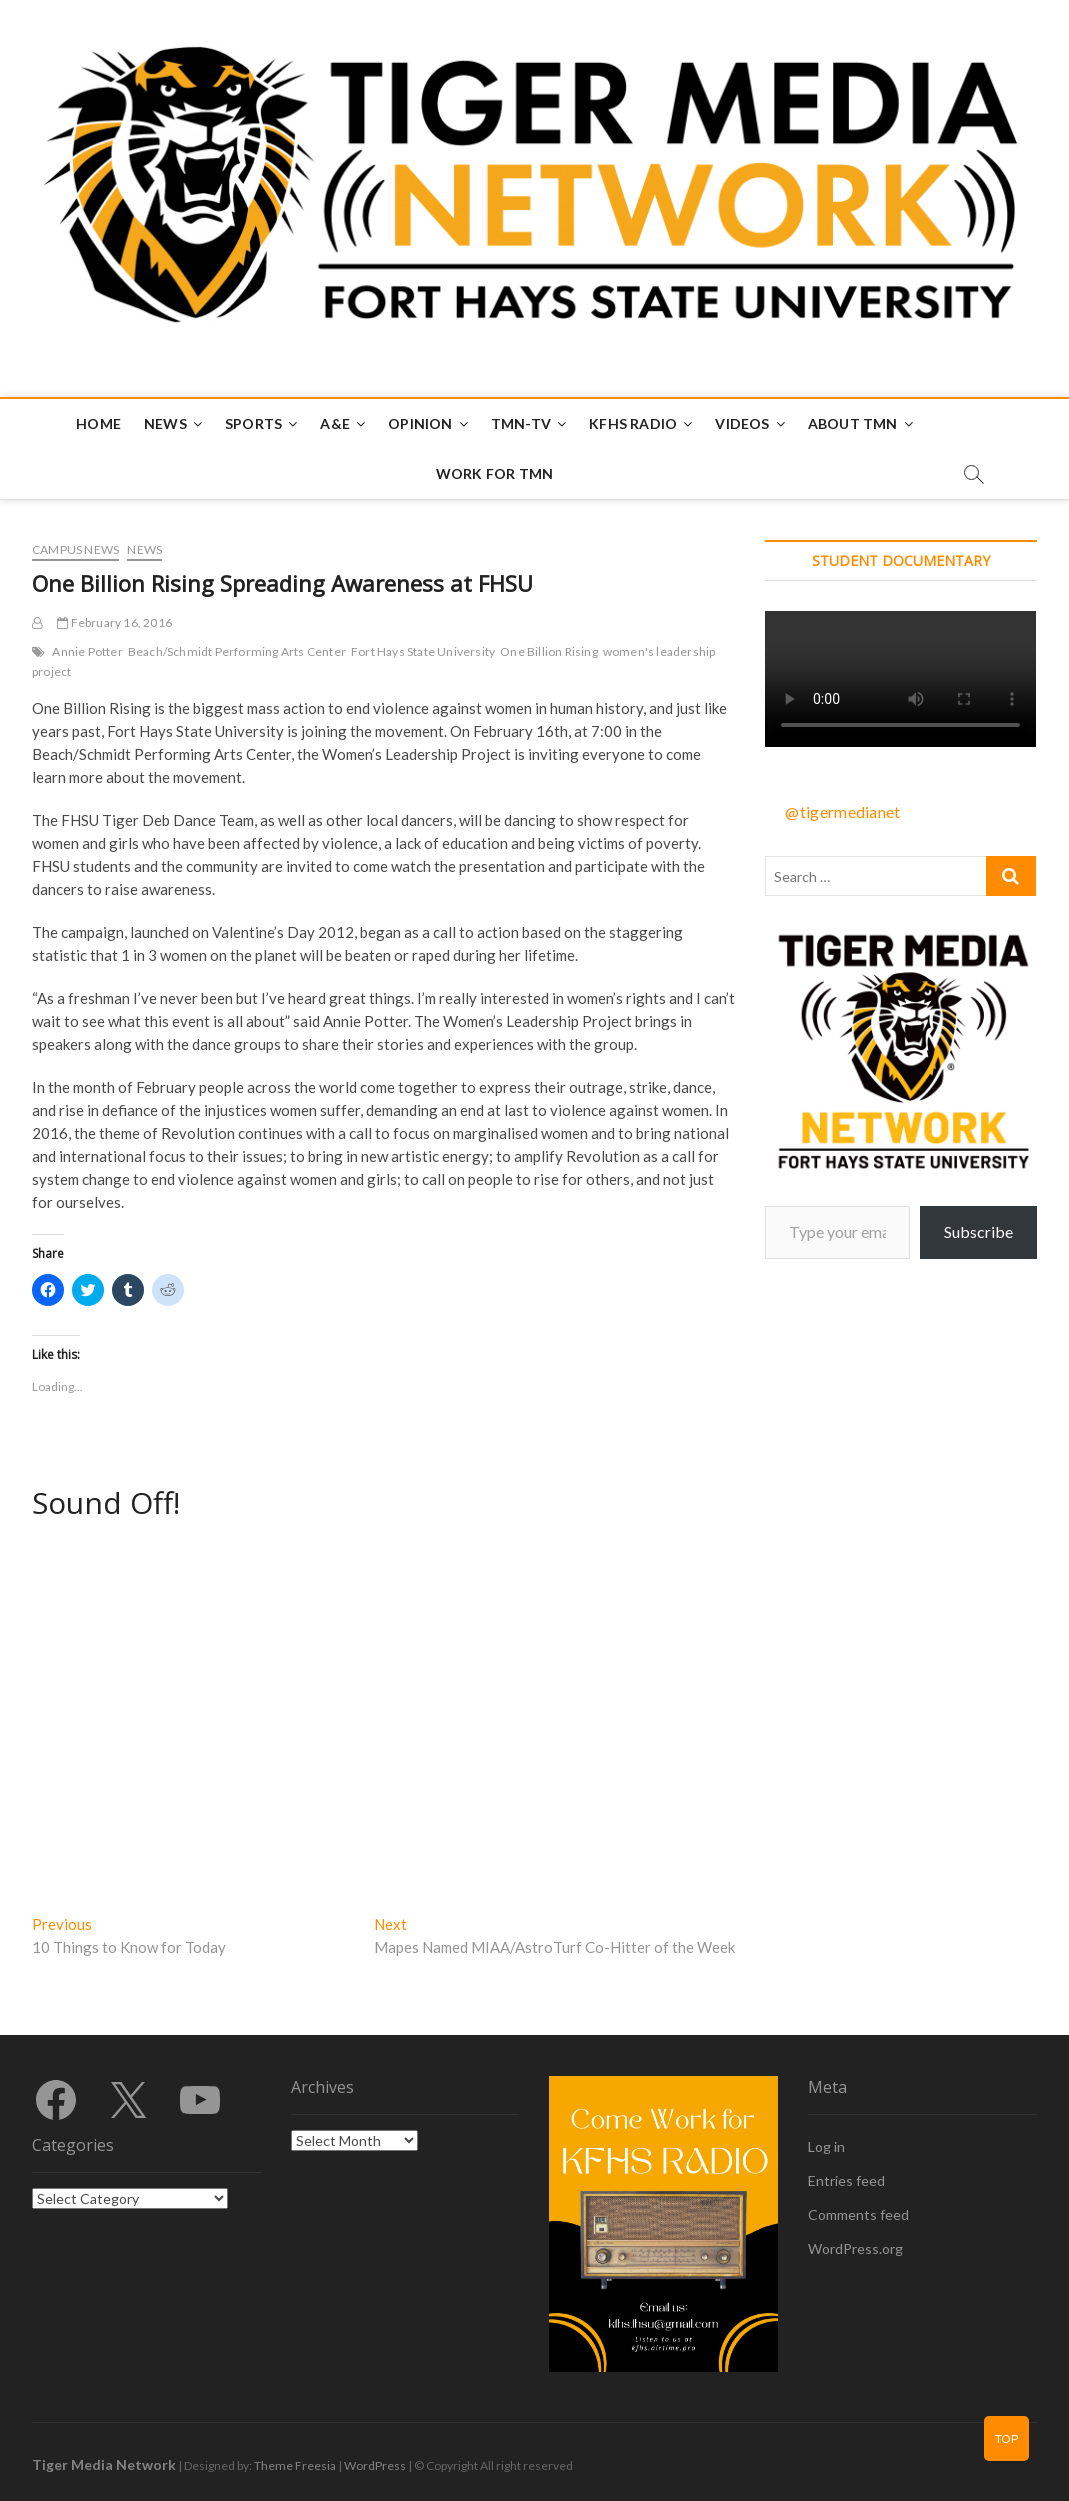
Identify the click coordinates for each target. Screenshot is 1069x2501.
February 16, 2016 (114, 622)
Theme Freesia (295, 2465)
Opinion (420, 423)
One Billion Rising (549, 651)
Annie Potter (87, 651)
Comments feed (858, 2214)
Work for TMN (494, 473)
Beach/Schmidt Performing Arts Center (237, 651)
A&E (335, 423)
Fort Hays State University (423, 651)
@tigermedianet (842, 811)
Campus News (75, 549)
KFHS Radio (633, 423)
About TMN (853, 423)
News (165, 423)
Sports (253, 423)
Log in (826, 2146)
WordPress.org (855, 2248)
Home (98, 423)
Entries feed (846, 2180)
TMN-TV (521, 423)
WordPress (375, 2465)
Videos (742, 423)
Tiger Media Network (104, 2464)
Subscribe (978, 1231)
